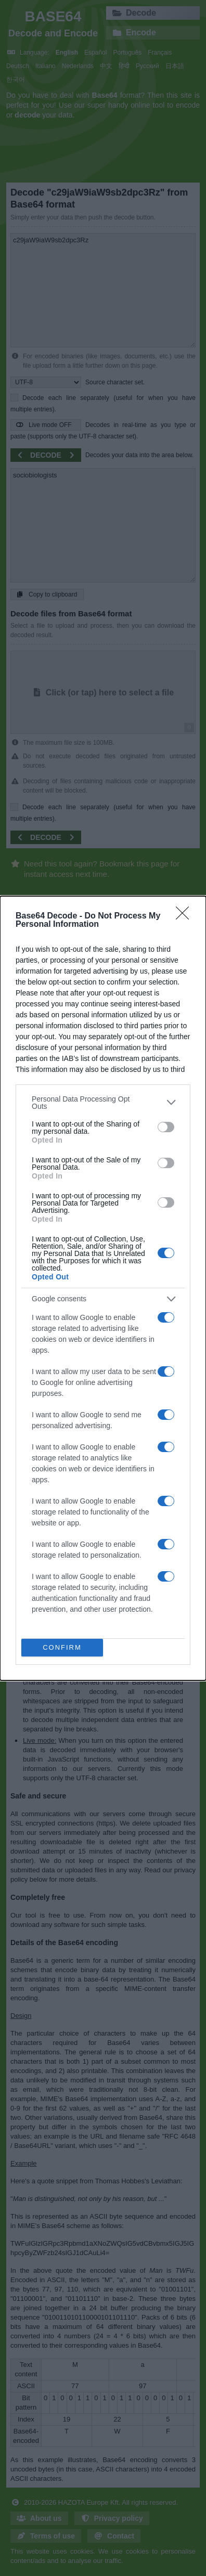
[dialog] (103, 1288)
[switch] (166, 1127)
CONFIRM (62, 1647)
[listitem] (103, 1102)
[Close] (186, 916)
